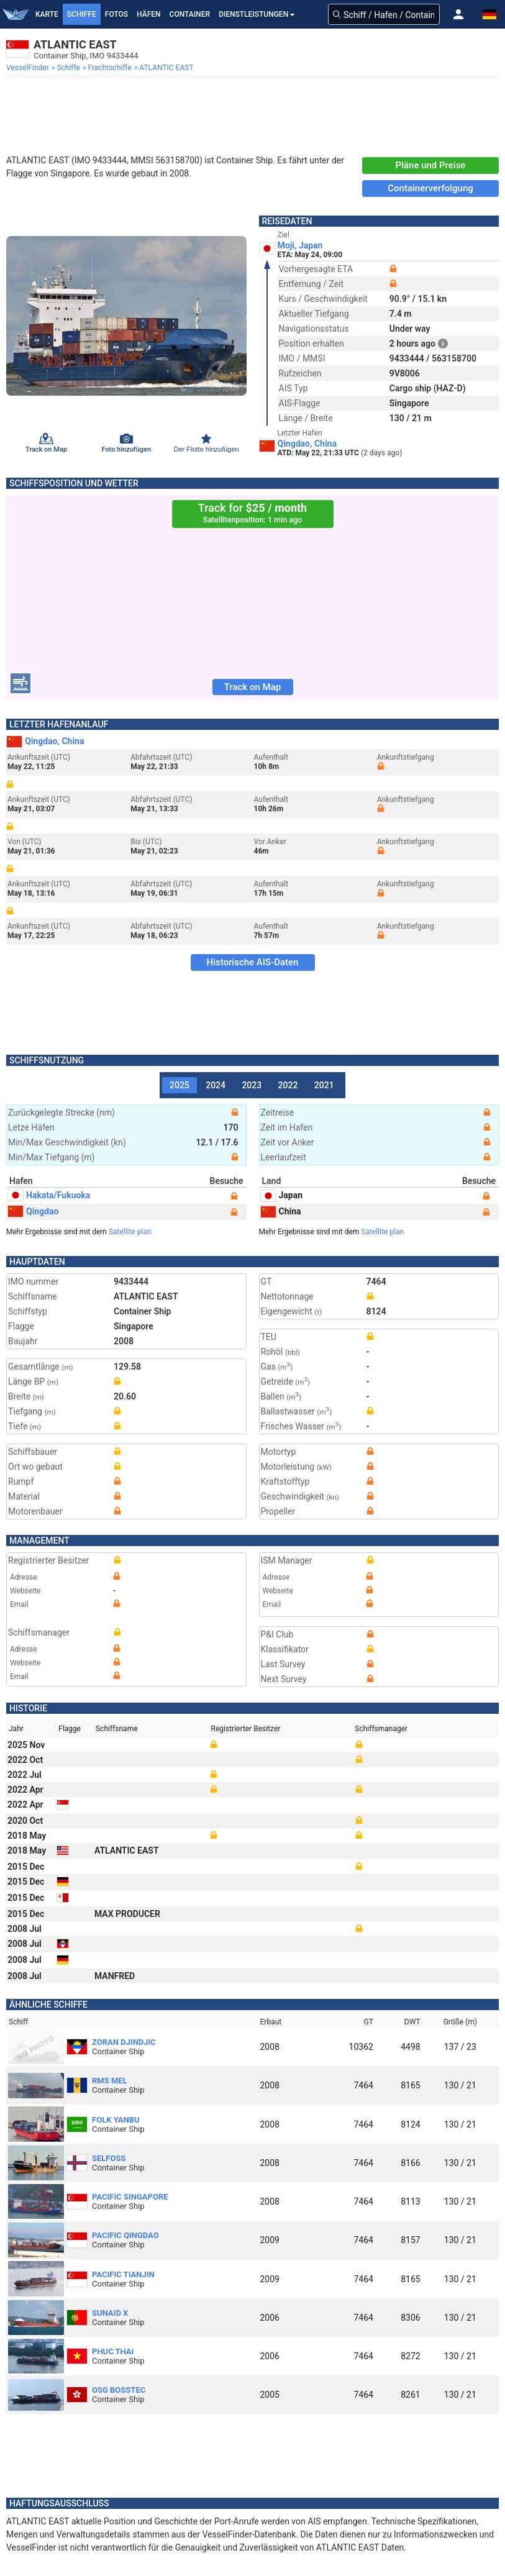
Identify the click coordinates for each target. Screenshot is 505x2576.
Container (190, 14)
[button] (458, 14)
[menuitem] (29, 67)
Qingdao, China (307, 443)
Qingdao (33, 1211)
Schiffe (81, 14)
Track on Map (252, 687)
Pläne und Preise (431, 165)
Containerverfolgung (430, 188)
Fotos (116, 14)
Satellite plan (130, 1231)
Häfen (148, 14)
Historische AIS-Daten (253, 962)
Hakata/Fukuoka (49, 1195)
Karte (46, 14)
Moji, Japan (300, 245)
